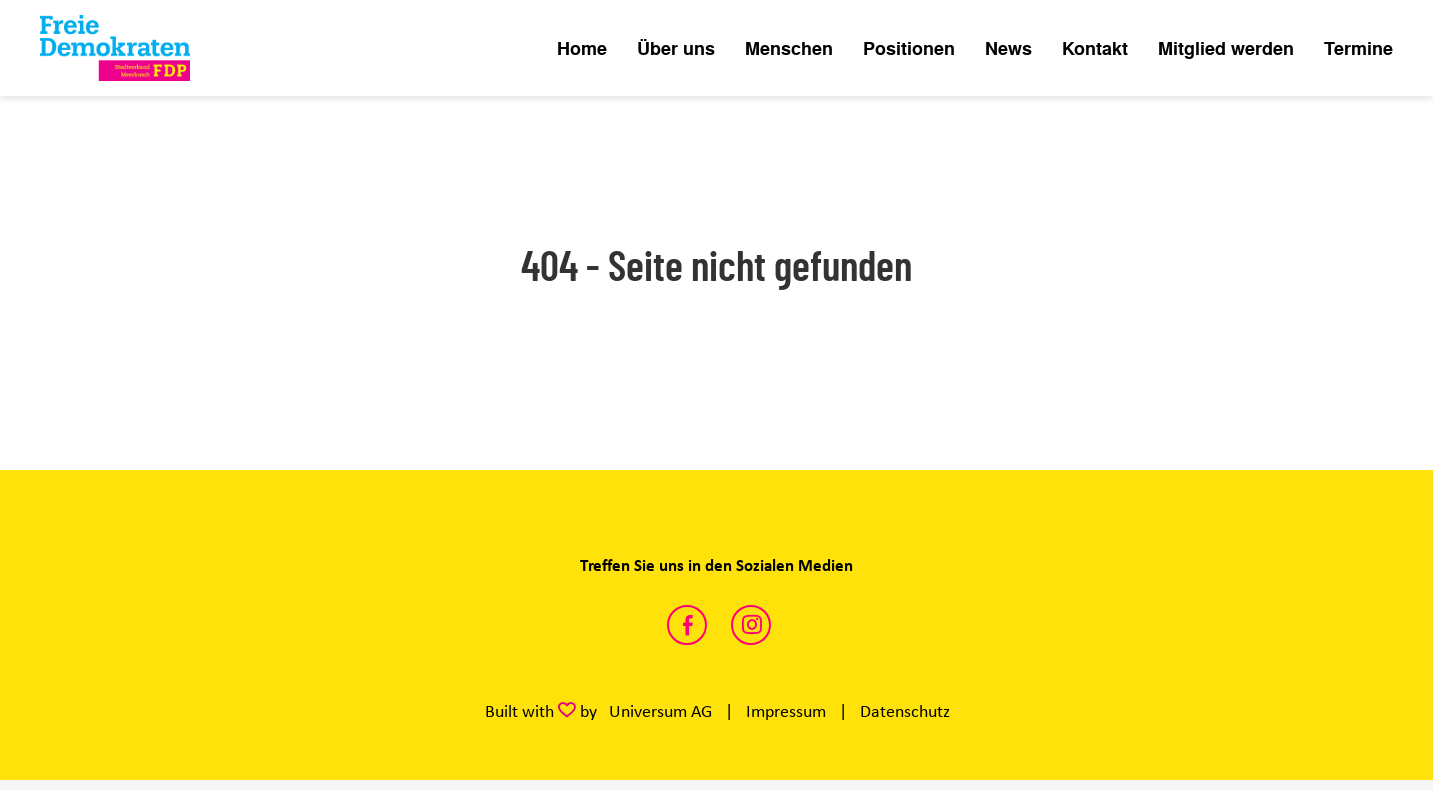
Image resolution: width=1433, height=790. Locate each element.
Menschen (789, 48)
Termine (1358, 48)
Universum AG (660, 711)
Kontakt (1095, 48)
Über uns (676, 48)
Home (582, 48)
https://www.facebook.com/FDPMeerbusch (687, 625)
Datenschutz (905, 711)
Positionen (909, 48)
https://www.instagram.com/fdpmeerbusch (751, 625)
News (1008, 48)
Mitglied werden (1226, 48)
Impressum (786, 711)
